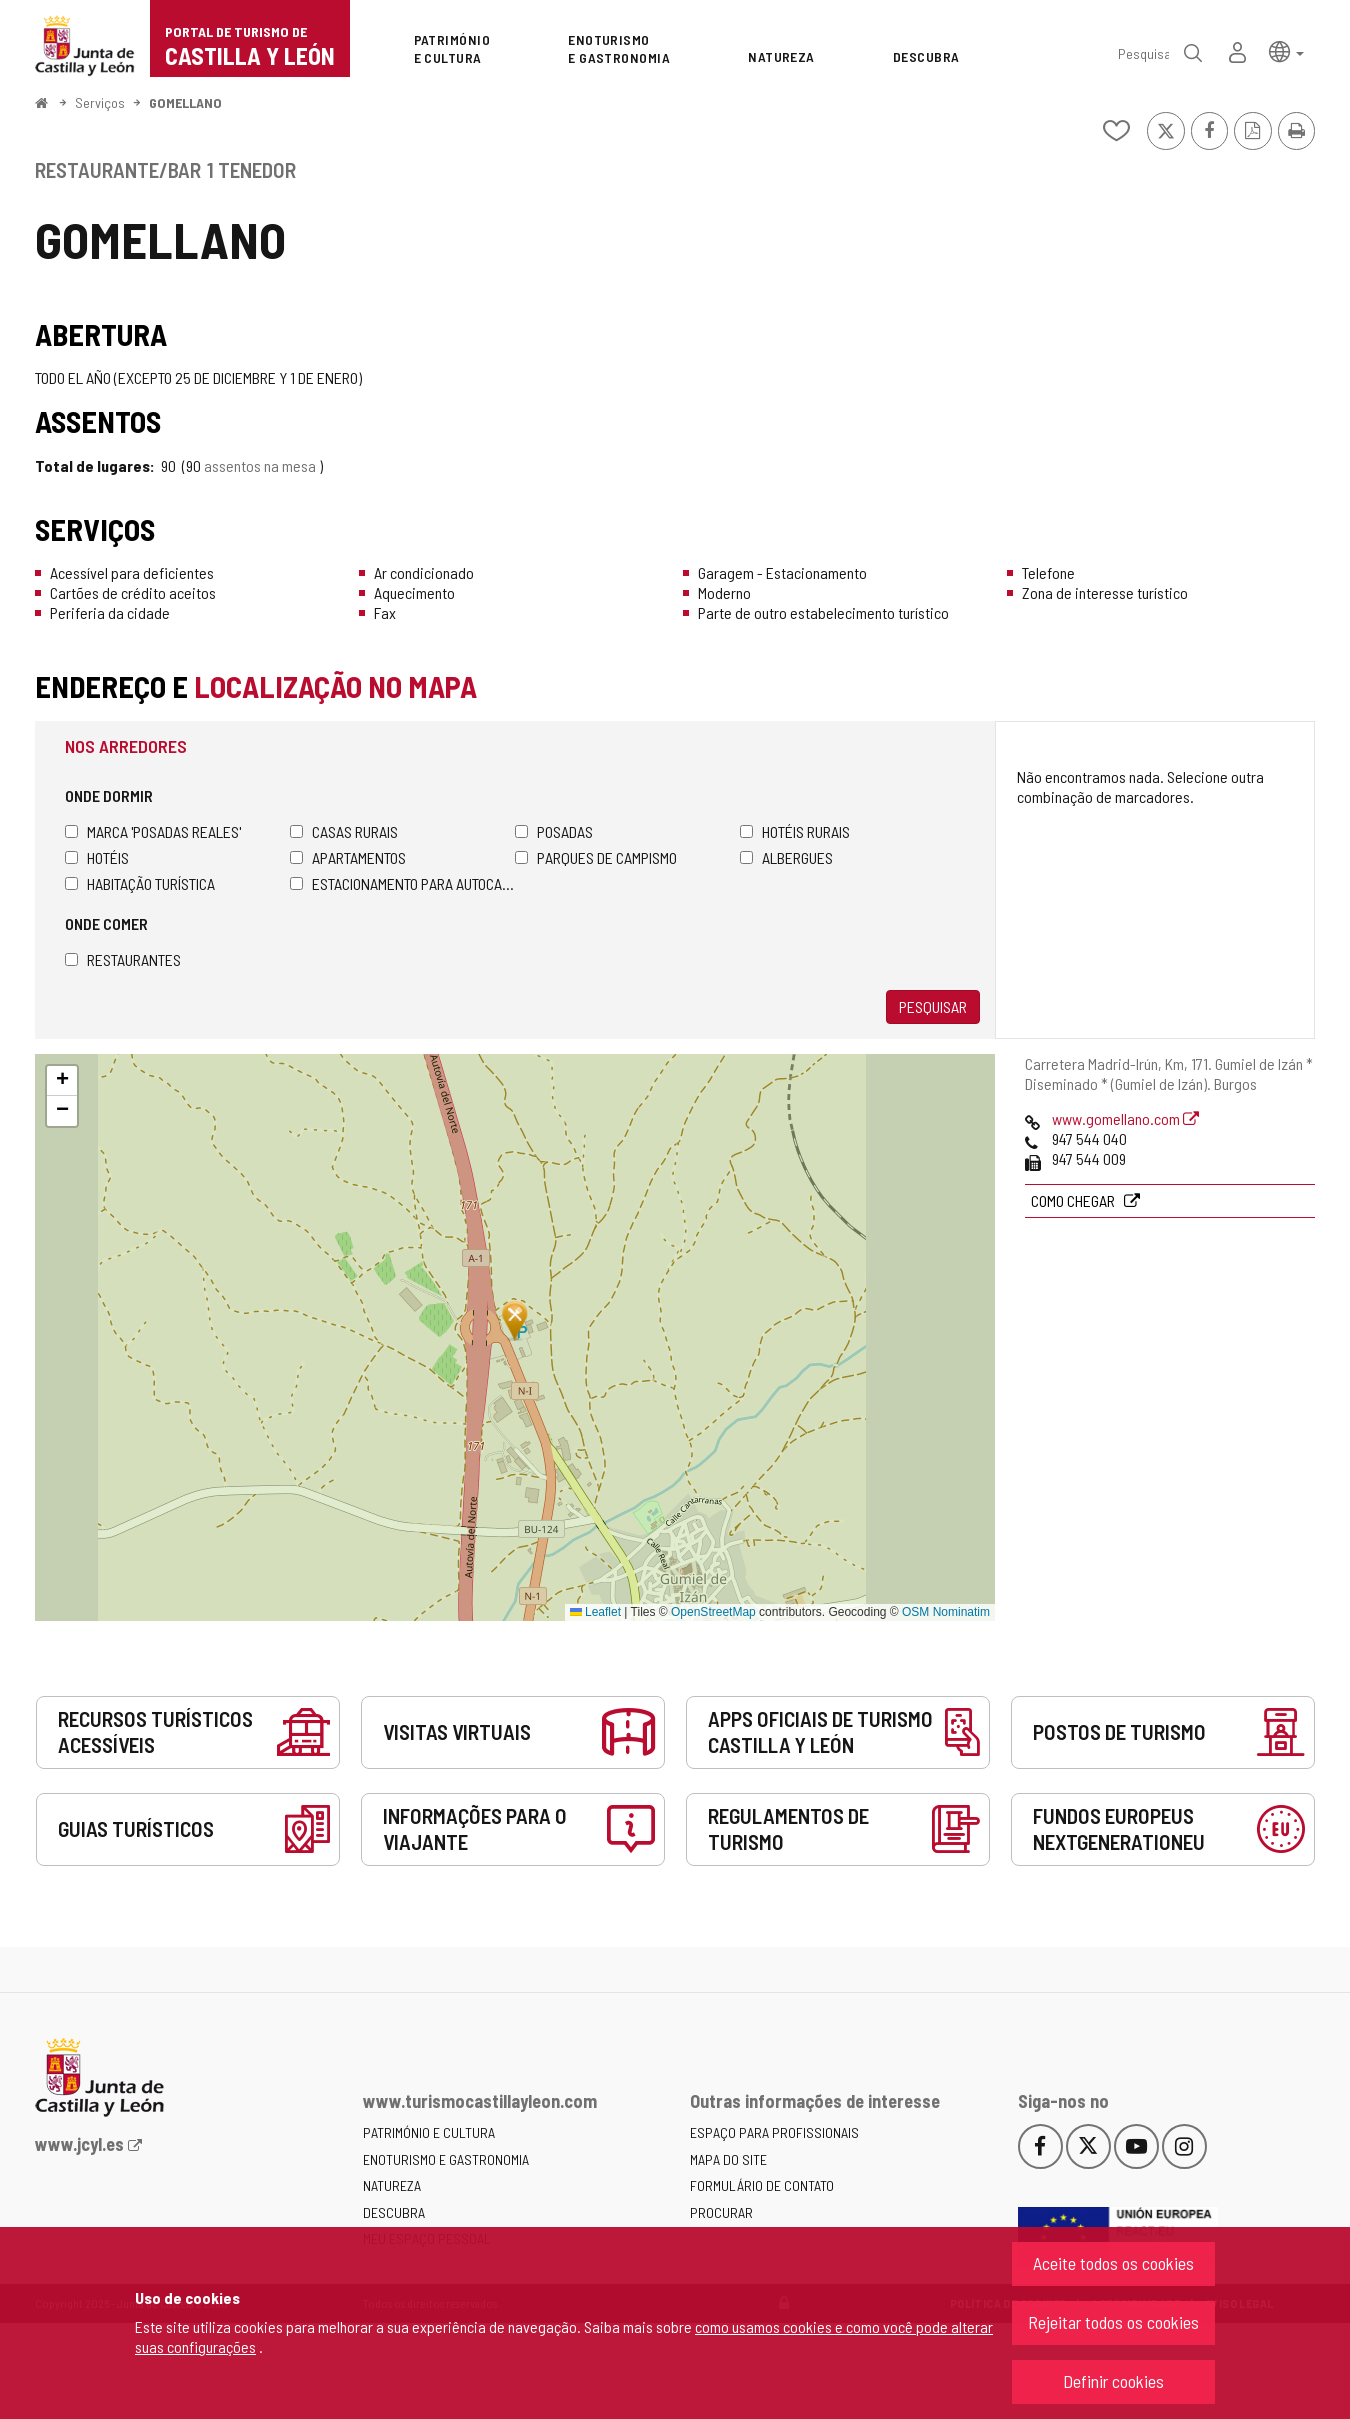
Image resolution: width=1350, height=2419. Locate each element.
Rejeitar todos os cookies (1113, 2322)
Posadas (554, 831)
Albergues (786, 857)
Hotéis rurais (795, 831)
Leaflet (595, 1612)
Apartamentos (348, 857)
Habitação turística (140, 883)
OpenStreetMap (713, 1612)
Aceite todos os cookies (1113, 2263)
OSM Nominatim (946, 1612)
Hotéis (97, 857)
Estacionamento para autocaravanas (402, 883)
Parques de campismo (596, 857)
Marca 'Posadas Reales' (153, 831)
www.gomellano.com (1125, 1118)
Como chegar (1074, 1200)
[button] (1286, 50)
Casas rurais (344, 831)
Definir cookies (1113, 2381)
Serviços (100, 102)
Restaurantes (123, 959)
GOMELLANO (185, 102)
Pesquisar (933, 1006)
